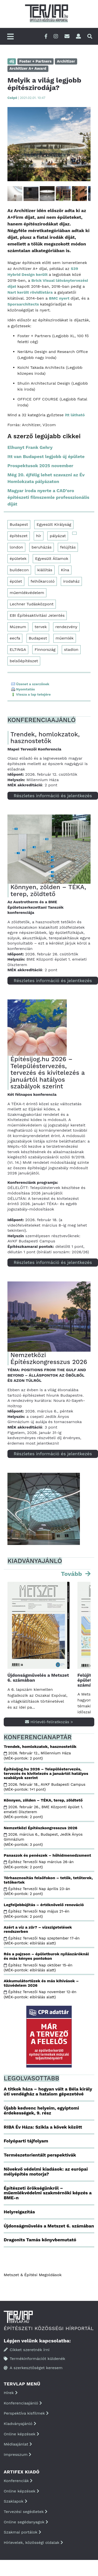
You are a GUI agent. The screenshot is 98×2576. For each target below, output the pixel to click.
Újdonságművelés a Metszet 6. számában (38, 1678)
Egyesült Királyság (53, 524)
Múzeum (18, 626)
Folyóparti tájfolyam (26, 2140)
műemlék (65, 638)
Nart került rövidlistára (30, 292)
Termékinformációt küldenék (34, 2358)
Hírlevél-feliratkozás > (49, 1721)
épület (16, 581)
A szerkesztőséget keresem (33, 2367)
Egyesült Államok (51, 558)
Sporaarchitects (23, 304)
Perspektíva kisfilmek (26, 2413)
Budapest (19, 524)
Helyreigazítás (19, 2211)
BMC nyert (59, 298)
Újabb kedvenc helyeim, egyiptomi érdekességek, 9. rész (41, 2110)
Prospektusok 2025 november (40, 465)
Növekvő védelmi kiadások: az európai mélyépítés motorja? (46, 2171)
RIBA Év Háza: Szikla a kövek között (43, 2127)
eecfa (15, 638)
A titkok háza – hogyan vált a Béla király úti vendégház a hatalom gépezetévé (48, 2091)
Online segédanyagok (26, 2522)
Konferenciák (18, 2480)
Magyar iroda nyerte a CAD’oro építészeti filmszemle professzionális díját (48, 497)
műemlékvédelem (27, 592)
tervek (41, 626)
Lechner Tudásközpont (32, 604)
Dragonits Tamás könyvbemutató (40, 2239)
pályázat (58, 535)
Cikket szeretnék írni (27, 2349)
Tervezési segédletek (25, 2511)
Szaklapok (15, 2501)
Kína (65, 570)
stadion (71, 649)
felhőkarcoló (43, 581)
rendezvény (66, 626)
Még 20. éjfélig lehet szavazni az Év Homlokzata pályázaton (46, 478)
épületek (18, 558)
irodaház (71, 581)
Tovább (72, 1573)
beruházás (42, 547)
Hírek (11, 2392)
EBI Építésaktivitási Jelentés (37, 615)
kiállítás (44, 570)
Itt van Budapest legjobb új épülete (46, 456)
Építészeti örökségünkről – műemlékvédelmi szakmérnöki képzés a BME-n (48, 2193)
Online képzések (21, 2434)
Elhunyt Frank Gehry (30, 447)
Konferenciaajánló (23, 2403)
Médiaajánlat (18, 2444)
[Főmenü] (10, 36)
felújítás (68, 547)
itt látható (75, 415)
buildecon (19, 570)
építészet (19, 535)
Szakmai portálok (22, 2532)
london (16, 547)
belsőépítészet (24, 661)
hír (38, 535)
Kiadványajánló (20, 2423)
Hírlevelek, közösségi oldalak (33, 2542)
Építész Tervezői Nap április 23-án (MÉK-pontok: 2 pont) (37, 1891)
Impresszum (17, 2454)
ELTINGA (18, 649)
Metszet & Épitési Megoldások (33, 2274)
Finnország (44, 649)
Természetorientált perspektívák (40, 2155)
